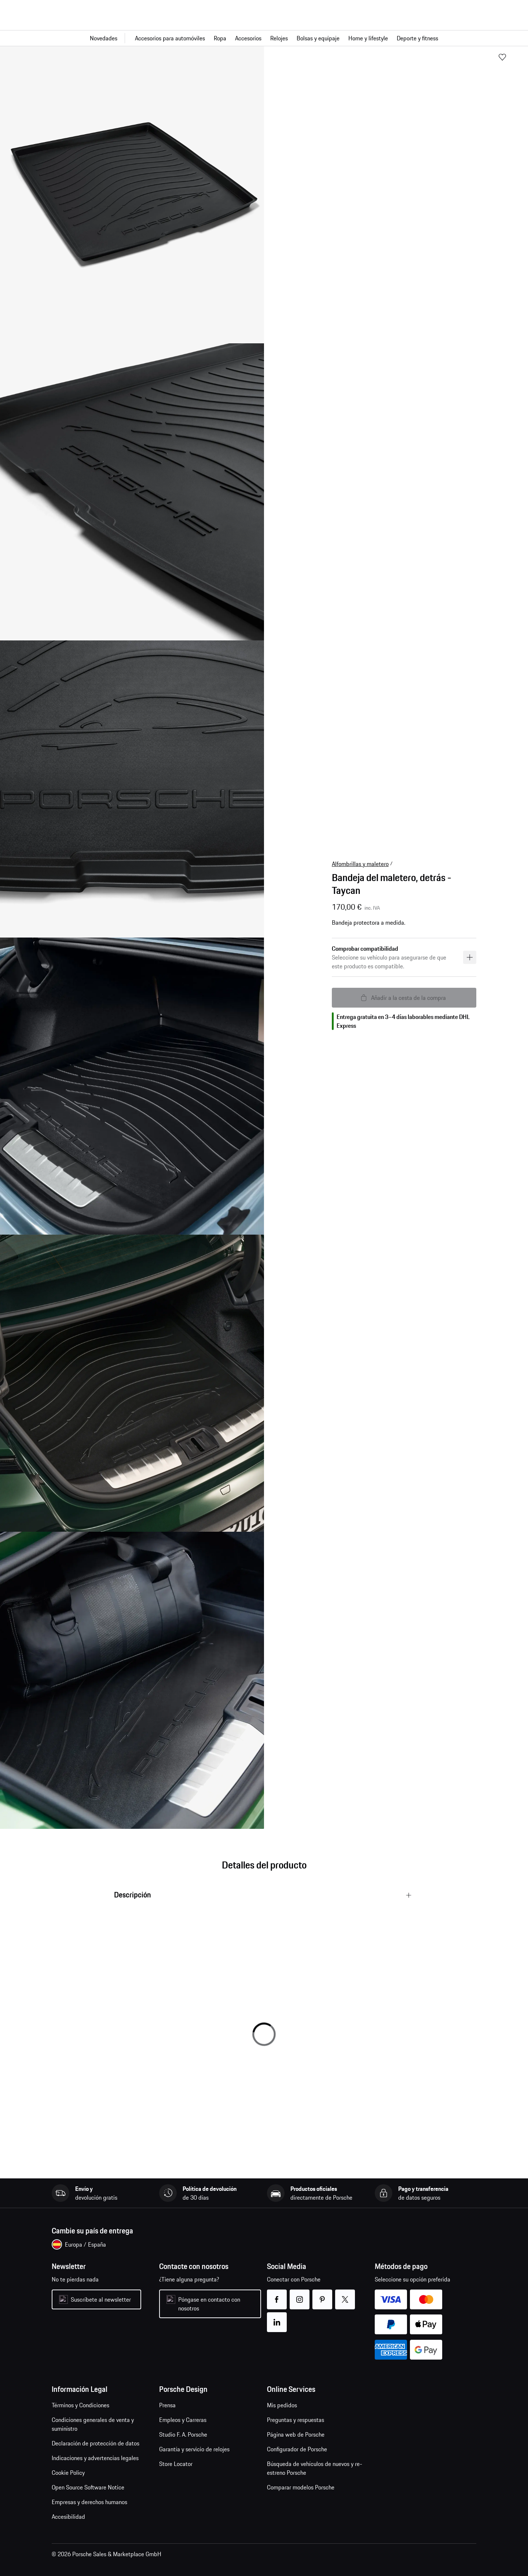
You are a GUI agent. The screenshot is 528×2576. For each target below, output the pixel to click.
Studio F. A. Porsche (183, 2434)
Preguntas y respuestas (295, 2419)
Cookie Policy (68, 2472)
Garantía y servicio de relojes (194, 2449)
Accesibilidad (68, 2516)
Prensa (167, 2405)
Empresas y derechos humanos (89, 2502)
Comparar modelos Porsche (300, 2487)
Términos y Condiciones (80, 2405)
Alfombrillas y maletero (360, 863)
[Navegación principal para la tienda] (264, 38)
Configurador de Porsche (297, 2449)
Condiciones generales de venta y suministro (93, 2424)
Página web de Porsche (295, 2434)
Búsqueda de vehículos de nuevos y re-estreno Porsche (314, 2468)
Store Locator (175, 2463)
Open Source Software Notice (88, 2487)
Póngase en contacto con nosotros (209, 2304)
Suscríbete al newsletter (101, 2299)
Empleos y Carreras (182, 2419)
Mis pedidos (282, 2405)
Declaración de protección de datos (95, 2443)
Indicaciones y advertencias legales (95, 2457)
